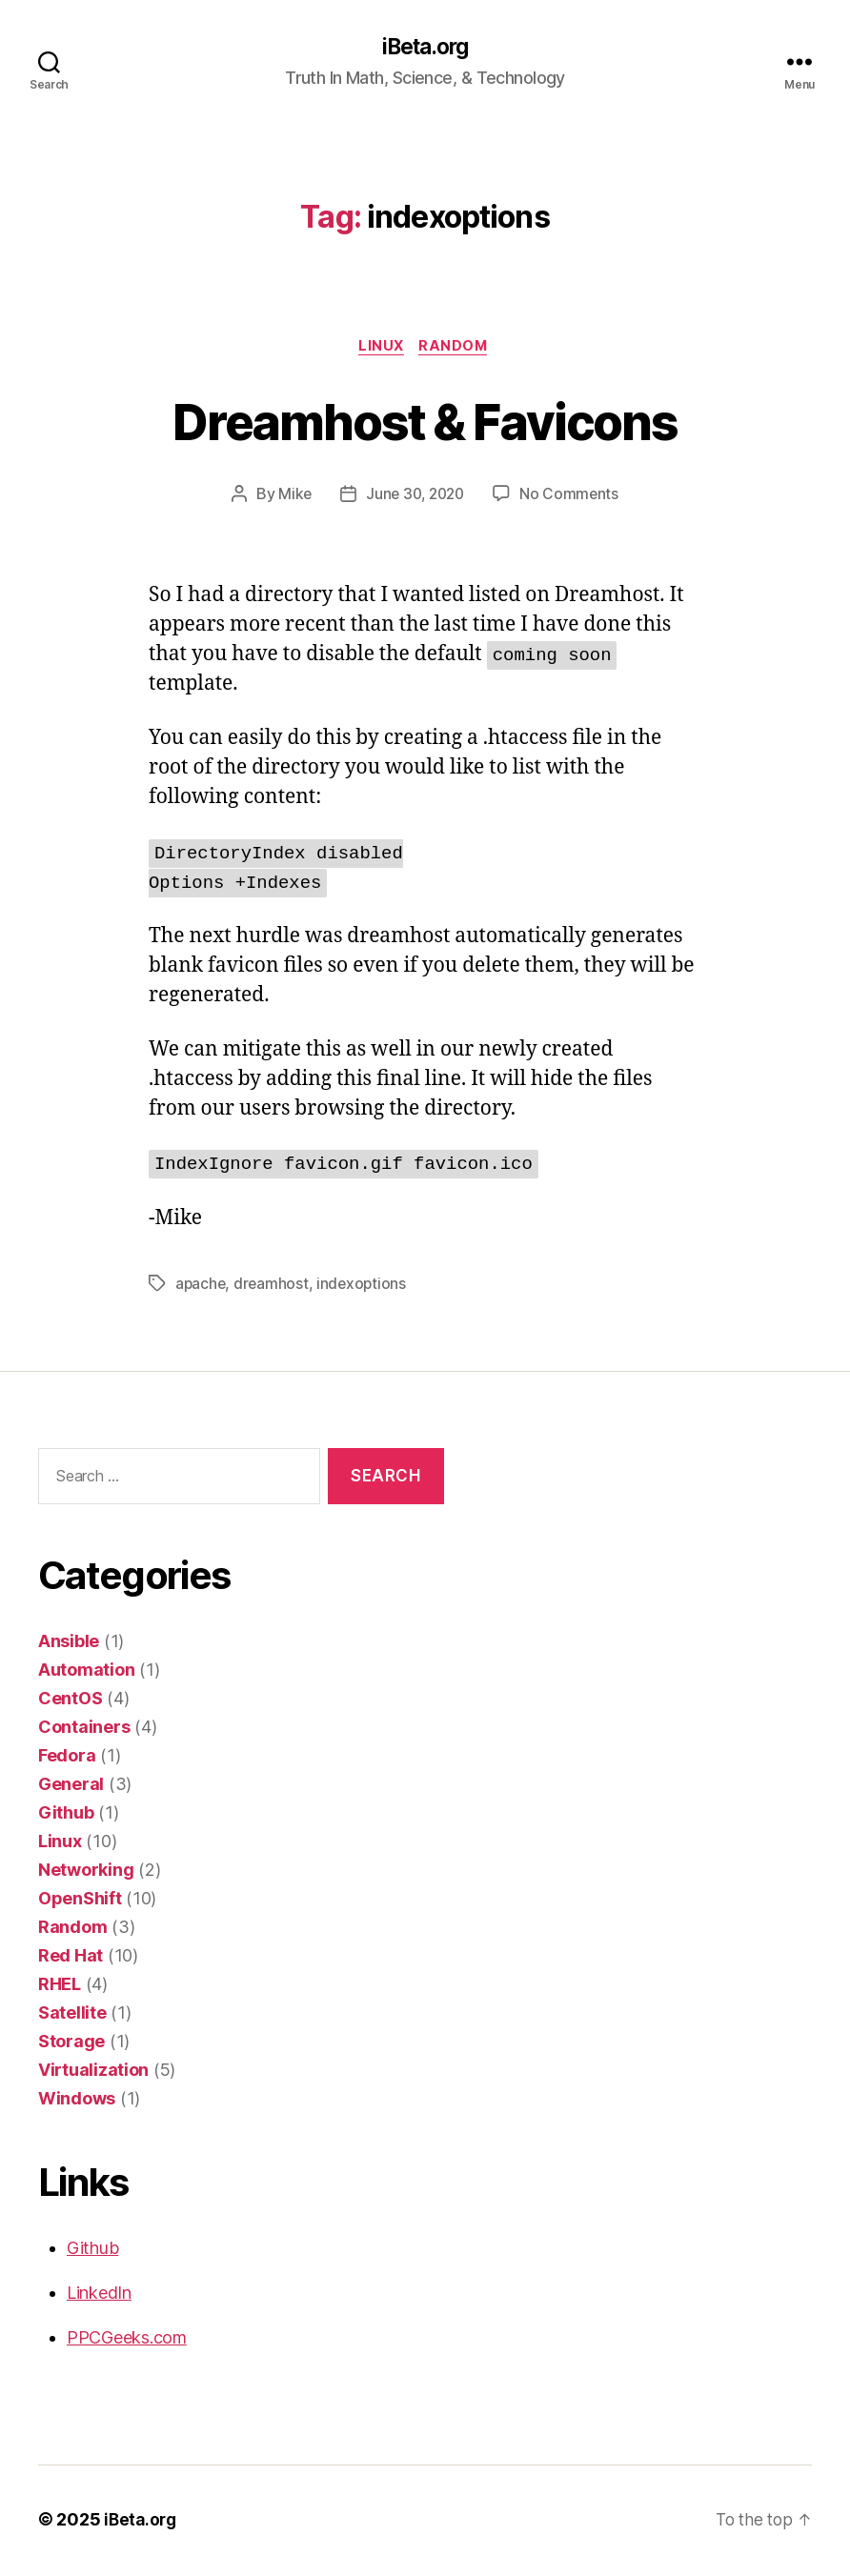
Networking (85, 1872)
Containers (84, 1730)
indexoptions (365, 1286)
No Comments (572, 497)
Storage (71, 2044)
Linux (380, 348)
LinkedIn (99, 2295)
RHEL (59, 1987)
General (71, 1787)
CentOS (70, 1701)
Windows (76, 2101)
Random (458, 348)
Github (65, 1815)
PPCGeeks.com (127, 2340)
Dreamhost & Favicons (425, 421)
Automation (86, 1672)
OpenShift (80, 1901)
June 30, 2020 (415, 497)
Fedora (66, 1758)
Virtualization (93, 2073)
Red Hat (70, 1958)
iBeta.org (424, 47)
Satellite (72, 2015)
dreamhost (273, 1286)
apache (201, 1286)
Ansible (68, 1644)
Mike (291, 497)
